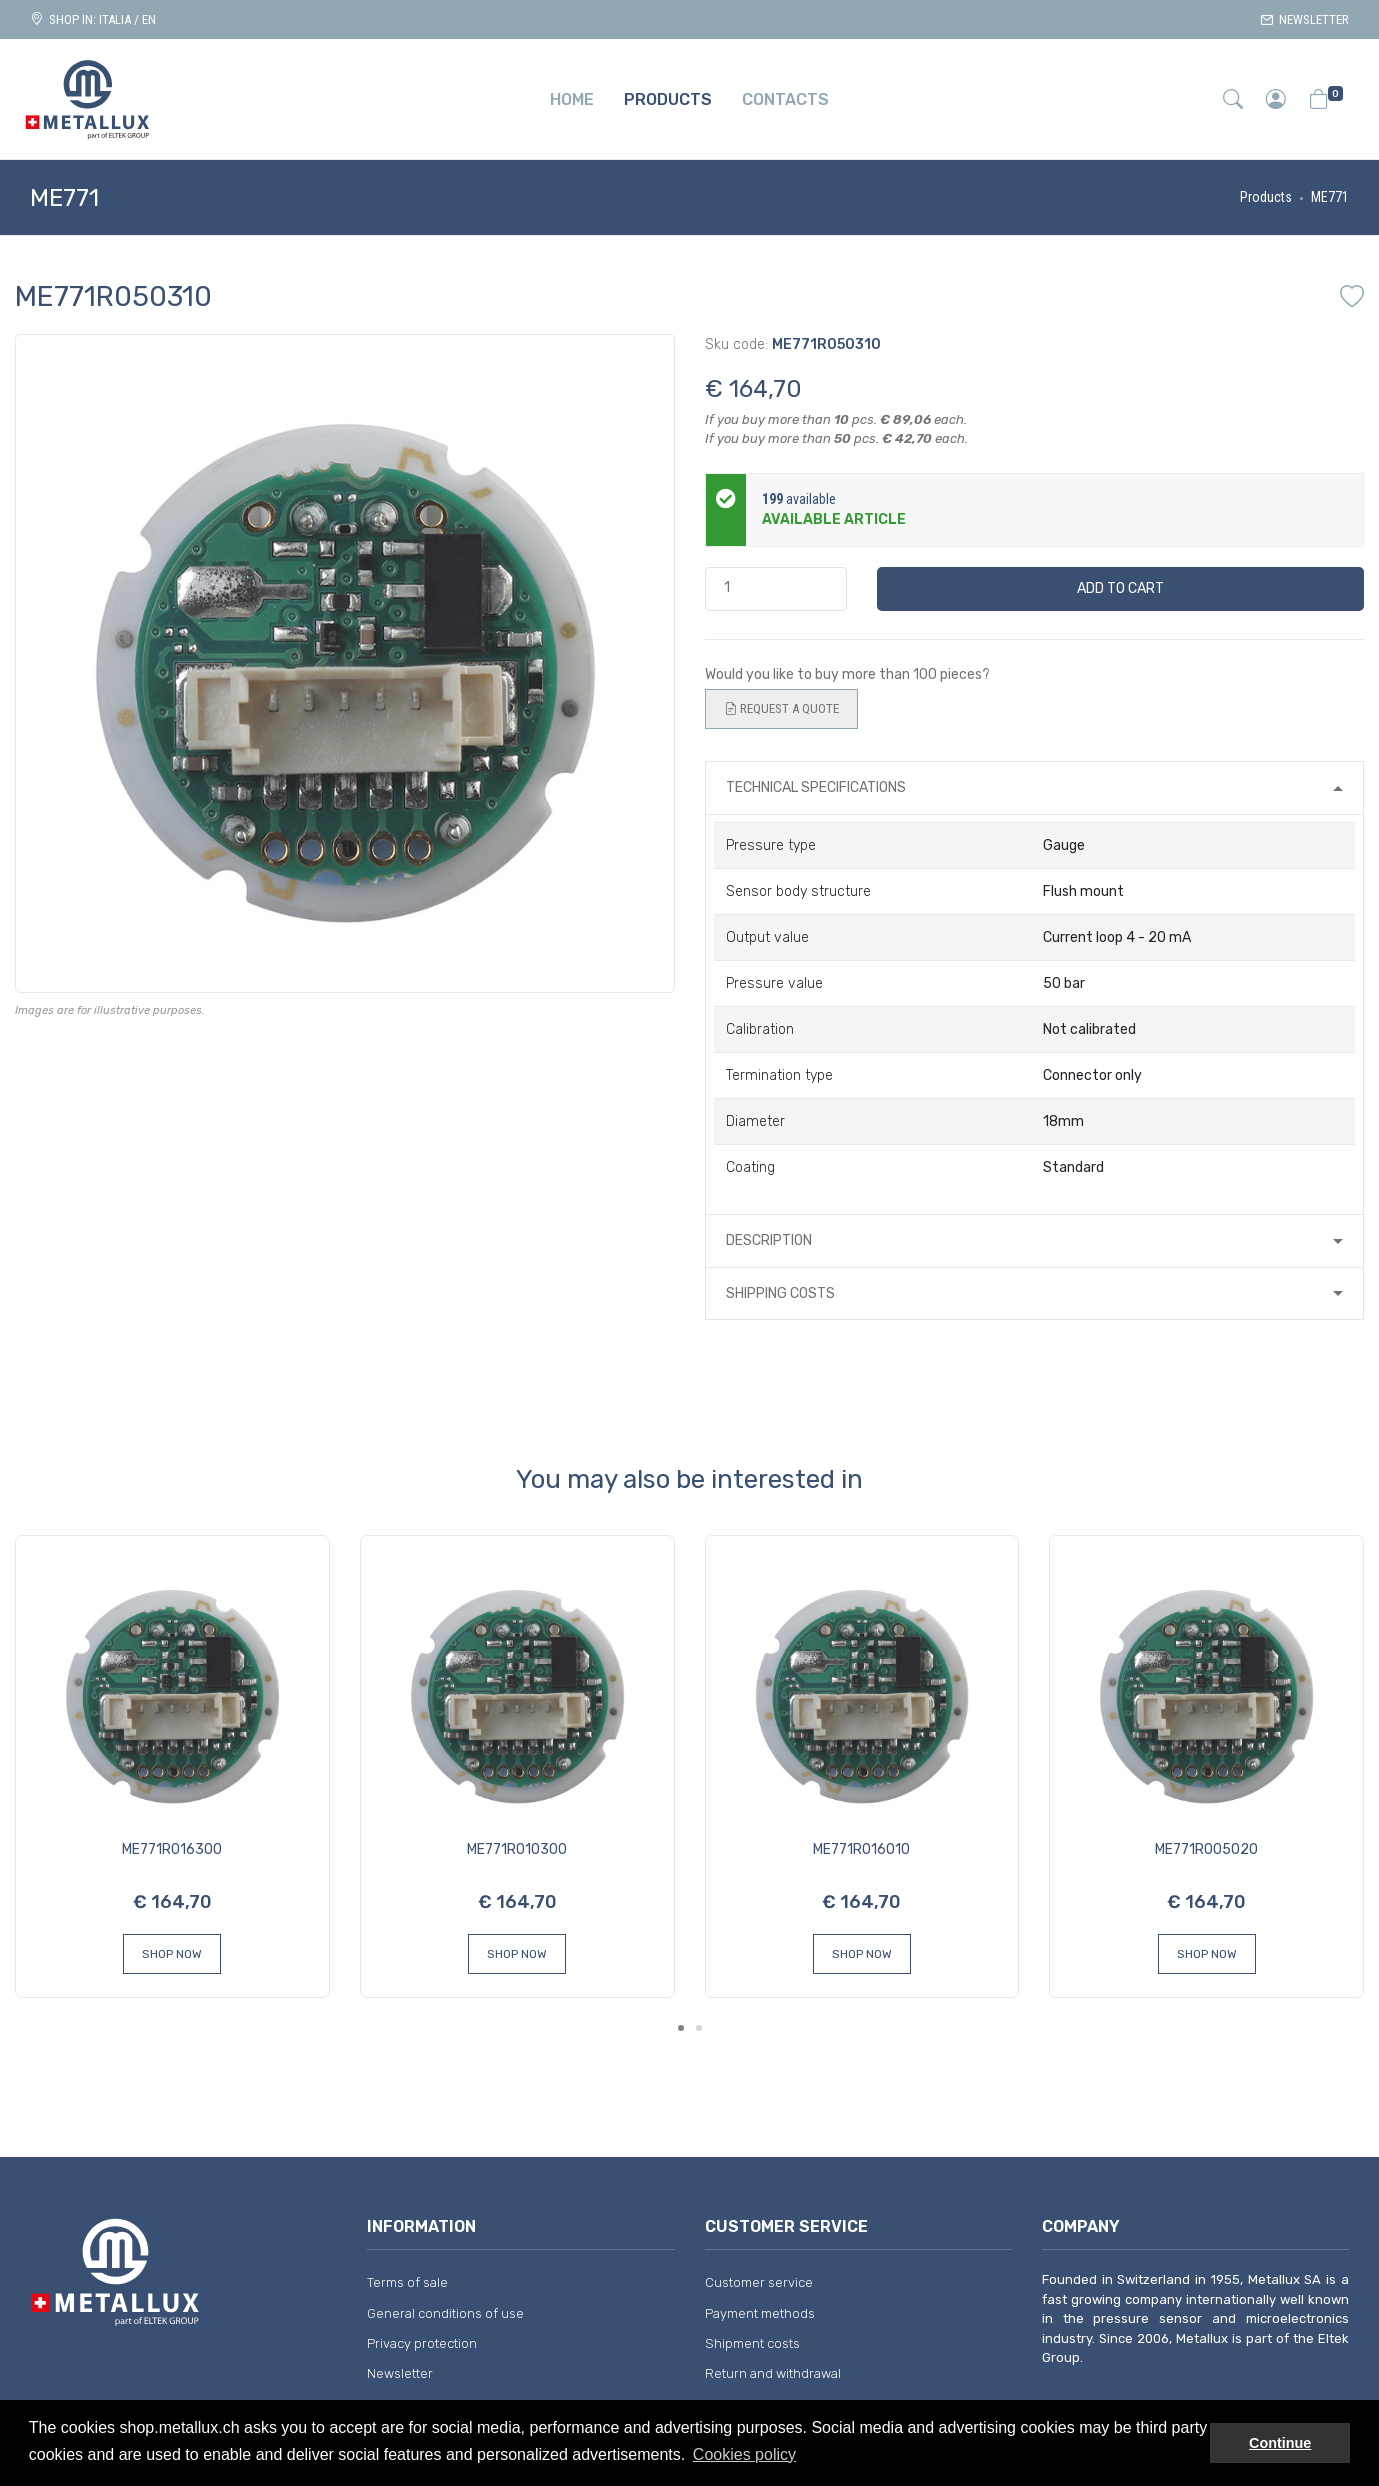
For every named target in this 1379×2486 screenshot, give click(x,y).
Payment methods (760, 2313)
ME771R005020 (1206, 1849)
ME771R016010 (861, 1849)
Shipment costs (752, 2343)
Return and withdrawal (773, 2373)
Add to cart (1120, 588)
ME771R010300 (517, 1849)
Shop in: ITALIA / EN (93, 19)
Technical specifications (816, 787)
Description (769, 1240)
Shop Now (172, 1954)
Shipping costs (780, 1293)
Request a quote (781, 709)
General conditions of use (445, 2313)
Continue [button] (1280, 2443)
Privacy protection (422, 2343)
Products (1266, 197)
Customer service (759, 2282)
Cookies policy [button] (744, 2454)
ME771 (1330, 197)
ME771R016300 (172, 1849)
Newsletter (1304, 19)
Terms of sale (407, 2282)
